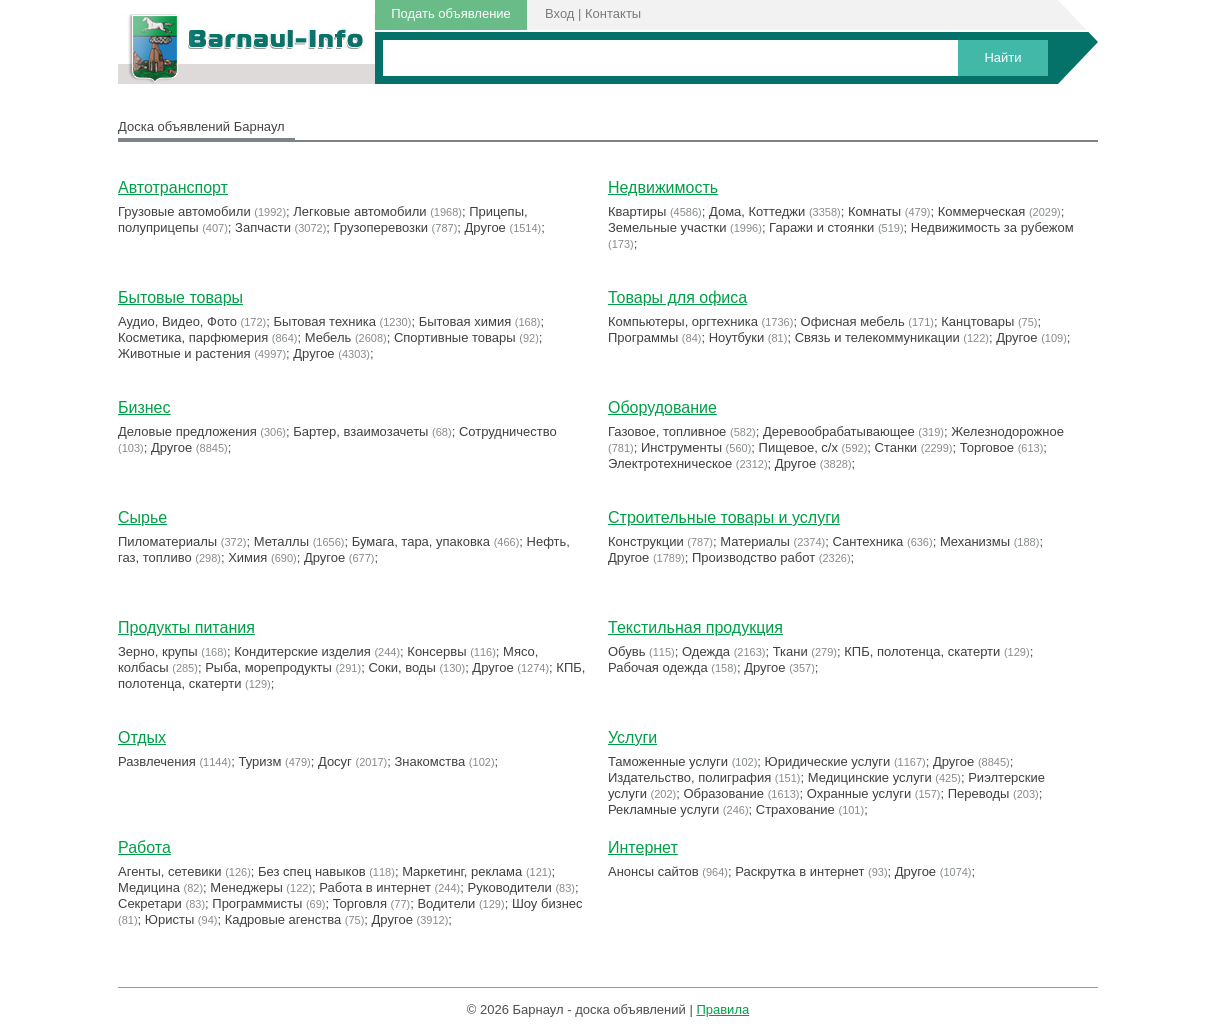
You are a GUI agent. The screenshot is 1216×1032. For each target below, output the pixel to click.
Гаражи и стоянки (821, 227)
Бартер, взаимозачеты (360, 431)
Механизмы (975, 541)
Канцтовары (977, 321)
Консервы (436, 651)
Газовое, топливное (667, 431)
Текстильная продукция (695, 627)
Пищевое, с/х (798, 447)
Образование (724, 793)
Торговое (987, 447)
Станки (896, 447)
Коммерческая (982, 211)
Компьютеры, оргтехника (683, 321)
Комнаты (874, 211)
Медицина (149, 887)
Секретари (150, 903)
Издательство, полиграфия (689, 777)
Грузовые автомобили (184, 211)
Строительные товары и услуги (724, 517)
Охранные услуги (859, 793)
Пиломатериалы (167, 541)
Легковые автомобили (359, 211)
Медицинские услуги (870, 777)
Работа (144, 847)
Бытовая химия (465, 321)
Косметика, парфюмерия (193, 337)
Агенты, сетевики (170, 871)
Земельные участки (667, 227)
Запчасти (263, 227)
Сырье (142, 517)
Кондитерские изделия (302, 651)
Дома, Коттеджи (757, 211)
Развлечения (157, 761)
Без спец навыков (312, 871)
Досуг (335, 761)
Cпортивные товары (455, 337)
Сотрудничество (508, 431)
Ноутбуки (737, 337)
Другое (485, 227)
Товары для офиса (677, 297)
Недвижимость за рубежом (992, 227)
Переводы (979, 793)
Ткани (790, 651)
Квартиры (637, 211)
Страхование (795, 809)
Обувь (626, 651)
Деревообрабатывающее (839, 431)
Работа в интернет (375, 887)
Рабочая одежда (658, 667)
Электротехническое (670, 463)
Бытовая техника (325, 321)
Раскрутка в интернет (799, 871)
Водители (446, 903)
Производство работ (753, 557)
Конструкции (646, 541)
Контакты (613, 13)
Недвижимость (663, 187)
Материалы (755, 541)
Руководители (510, 887)
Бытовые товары (180, 297)
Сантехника (868, 541)
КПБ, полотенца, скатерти (922, 651)
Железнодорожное (1007, 431)
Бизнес (144, 407)
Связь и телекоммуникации (877, 337)
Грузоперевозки (381, 227)
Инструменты (681, 447)
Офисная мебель (853, 321)
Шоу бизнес (547, 903)
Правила (722, 1009)
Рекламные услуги (663, 809)
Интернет (643, 847)
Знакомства (430, 761)
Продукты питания (186, 627)
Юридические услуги (828, 761)
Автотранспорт (173, 187)
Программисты (257, 903)
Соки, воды (401, 667)
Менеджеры (246, 887)
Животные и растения (184, 353)
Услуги (632, 737)
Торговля (360, 903)
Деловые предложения (187, 431)
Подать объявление (451, 13)
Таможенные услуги (668, 761)
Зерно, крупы (158, 651)
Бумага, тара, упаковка (421, 541)
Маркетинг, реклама (462, 871)
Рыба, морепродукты (268, 667)
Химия (247, 557)
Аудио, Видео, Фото (177, 321)
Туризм (259, 761)
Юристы (169, 919)
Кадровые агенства (283, 919)
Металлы (281, 541)
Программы (643, 337)
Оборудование (662, 407)
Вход (559, 13)
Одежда (706, 651)
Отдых (142, 737)
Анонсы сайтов (653, 871)
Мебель (328, 337)
